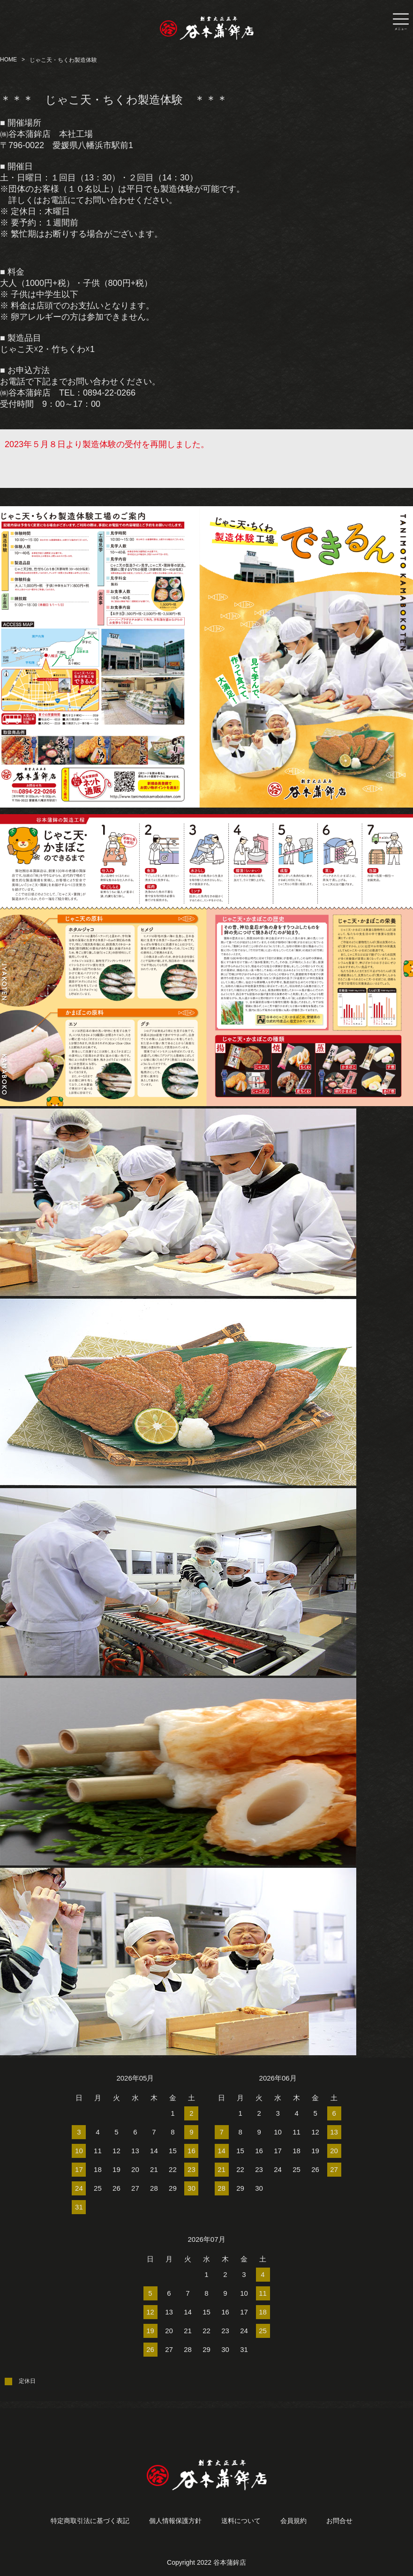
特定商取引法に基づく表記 (90, 2520)
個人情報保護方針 (175, 2520)
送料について (241, 2520)
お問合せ (339, 2520)
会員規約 (293, 2520)
